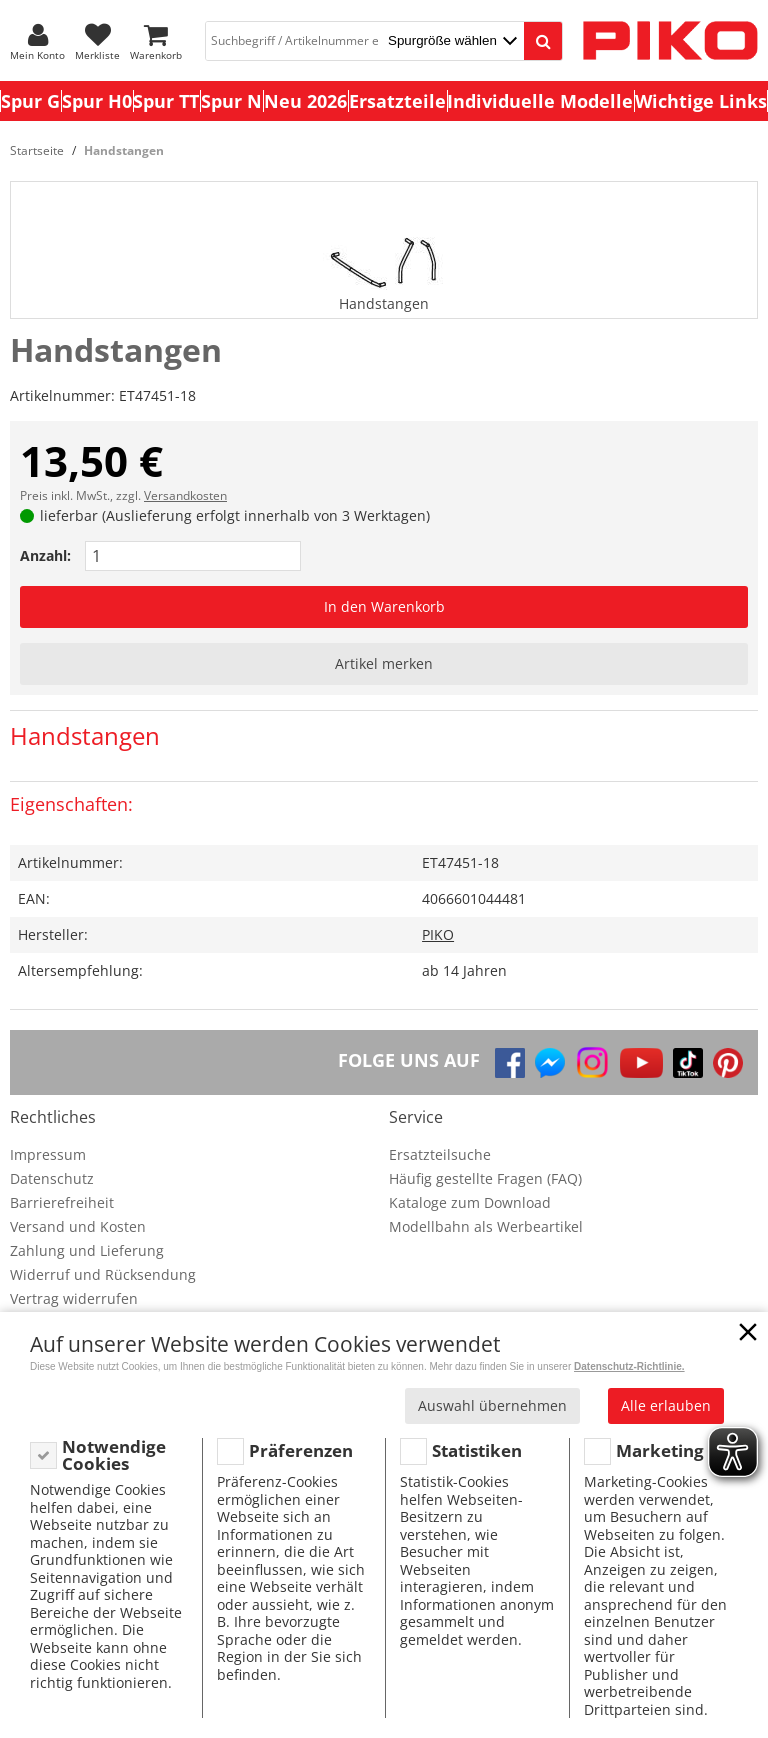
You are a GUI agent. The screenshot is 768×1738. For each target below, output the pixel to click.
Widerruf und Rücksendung (103, 1274)
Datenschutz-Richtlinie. (629, 1366)
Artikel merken (384, 663)
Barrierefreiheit (62, 1202)
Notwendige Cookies (114, 1455)
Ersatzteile (397, 101)
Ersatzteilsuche (440, 1154)
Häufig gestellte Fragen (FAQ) (485, 1178)
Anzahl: (45, 555)
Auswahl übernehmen (492, 1405)
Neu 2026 (305, 101)
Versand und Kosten (78, 1226)
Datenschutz (52, 1178)
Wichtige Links (701, 101)
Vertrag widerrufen (74, 1298)
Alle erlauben (666, 1405)
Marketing (660, 1450)
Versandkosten (185, 495)
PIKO (438, 934)
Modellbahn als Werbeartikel (486, 1226)
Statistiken (477, 1450)
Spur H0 (97, 101)
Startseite (37, 150)
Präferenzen (301, 1450)
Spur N (231, 101)
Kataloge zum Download (470, 1202)
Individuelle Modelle (540, 101)
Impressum (48, 1154)
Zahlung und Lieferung (87, 1250)
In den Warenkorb (384, 606)
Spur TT (166, 101)
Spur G (30, 101)
